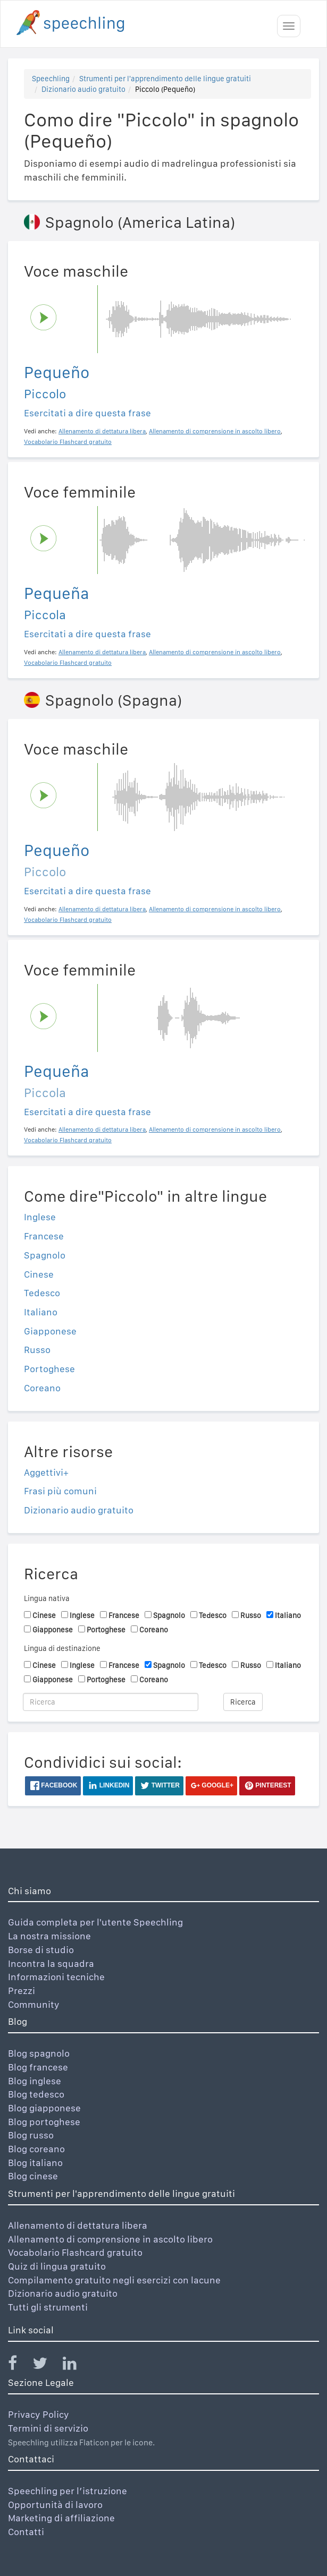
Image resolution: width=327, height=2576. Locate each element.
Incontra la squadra (51, 1963)
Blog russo (31, 2135)
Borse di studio (41, 1949)
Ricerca (243, 1702)
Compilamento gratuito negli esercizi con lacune (114, 2280)
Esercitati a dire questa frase (87, 412)
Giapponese (50, 1331)
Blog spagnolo (39, 2053)
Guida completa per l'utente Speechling (95, 1922)
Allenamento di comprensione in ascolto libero (110, 2239)
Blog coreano (36, 2148)
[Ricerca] (110, 1702)
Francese (44, 1236)
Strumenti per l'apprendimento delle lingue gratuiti (165, 78)
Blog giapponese (44, 2107)
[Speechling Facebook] (19, 2365)
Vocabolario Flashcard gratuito (75, 2252)
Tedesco (42, 1292)
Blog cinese (33, 2175)
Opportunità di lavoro (55, 2504)
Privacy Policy (38, 2414)
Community (34, 2004)
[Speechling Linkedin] (76, 2365)
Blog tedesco (36, 2094)
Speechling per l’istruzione (67, 2490)
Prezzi (21, 1990)
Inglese (40, 1216)
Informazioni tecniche (56, 1976)
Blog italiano (35, 2162)
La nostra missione (49, 1935)
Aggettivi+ (46, 1472)
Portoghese (49, 1368)
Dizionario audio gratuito (83, 89)
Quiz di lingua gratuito (57, 2266)
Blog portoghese (44, 2121)
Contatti (26, 2531)
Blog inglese (34, 2080)
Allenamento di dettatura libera (77, 2225)
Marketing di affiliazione (61, 2517)
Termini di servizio (48, 2428)
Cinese (39, 1274)
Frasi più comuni (60, 1490)
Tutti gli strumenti (48, 2307)
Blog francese (38, 2067)
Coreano (42, 1387)
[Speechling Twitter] (46, 2365)
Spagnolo (44, 1255)
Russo (37, 1349)
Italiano (40, 1311)
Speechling (51, 78)
